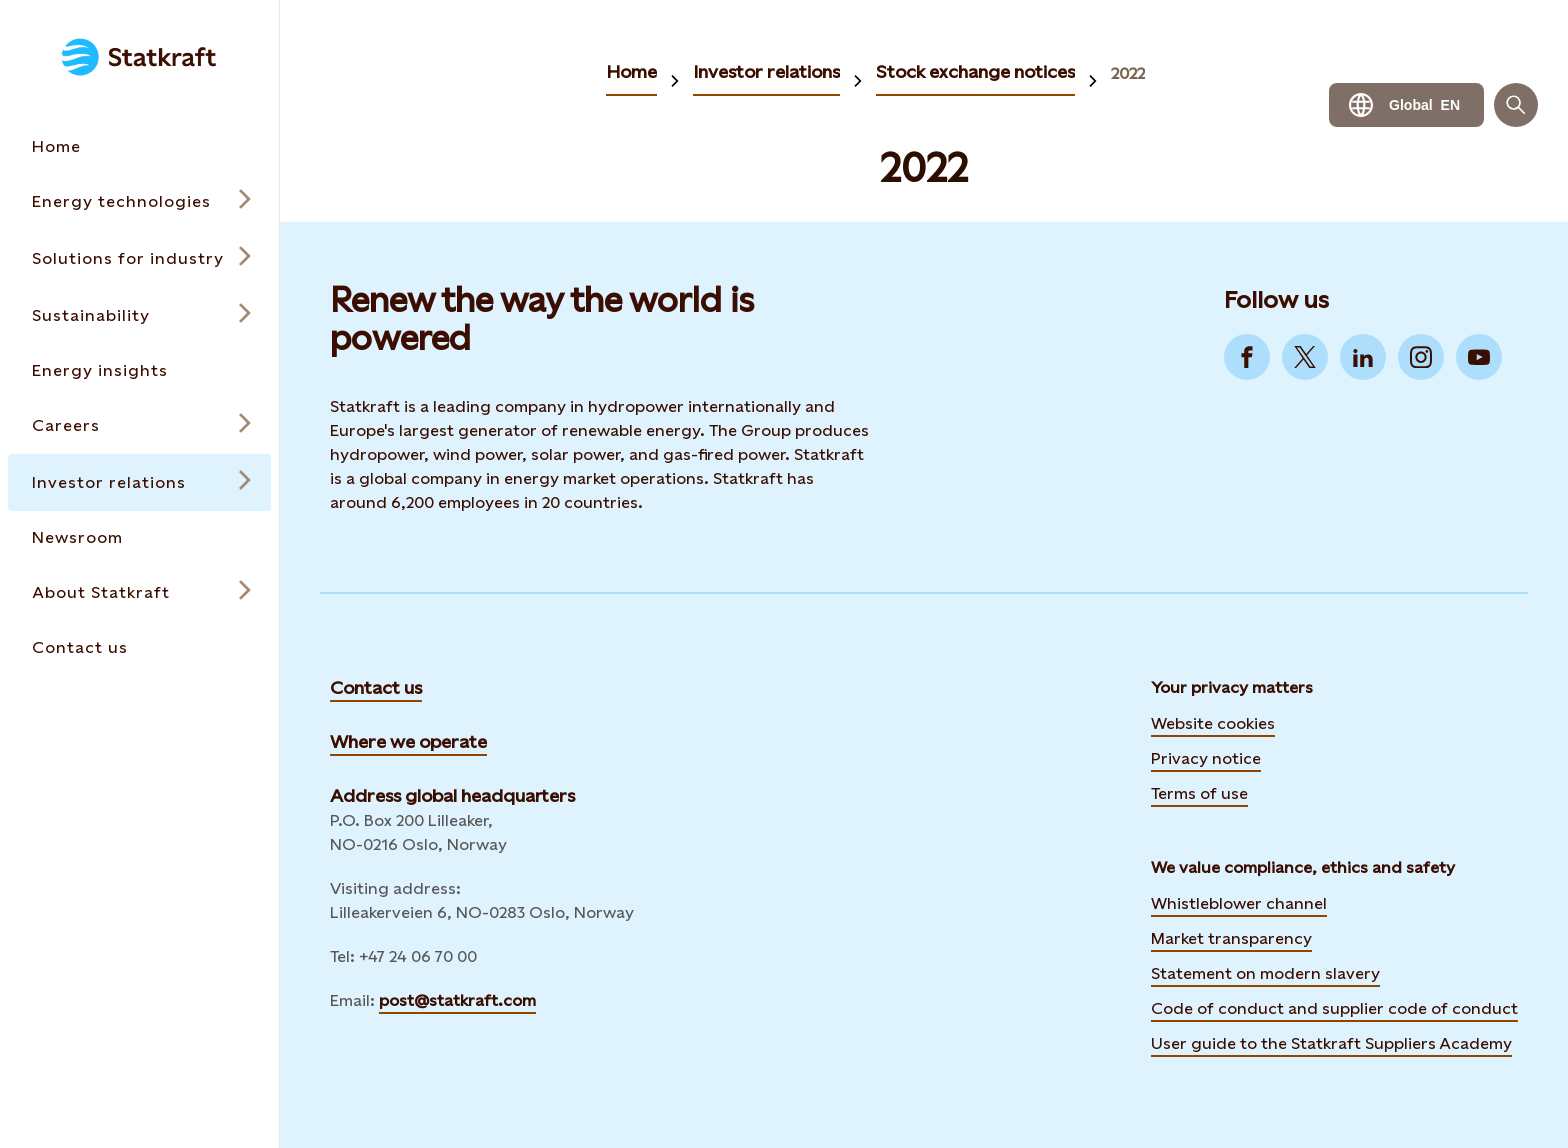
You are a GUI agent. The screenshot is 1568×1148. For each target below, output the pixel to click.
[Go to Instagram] (1421, 357)
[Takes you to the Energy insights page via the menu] (139, 370)
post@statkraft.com (457, 1000)
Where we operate (408, 741)
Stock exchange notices (975, 71)
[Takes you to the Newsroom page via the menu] (139, 537)
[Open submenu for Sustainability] (139, 315)
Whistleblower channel (1239, 903)
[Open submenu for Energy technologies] (139, 201)
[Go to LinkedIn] (1363, 357)
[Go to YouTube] (1479, 357)
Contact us (376, 687)
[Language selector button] (1406, 105)
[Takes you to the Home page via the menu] (139, 146)
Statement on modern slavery (1265, 973)
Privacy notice (1206, 758)
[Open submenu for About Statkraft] (139, 592)
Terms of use (1199, 793)
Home (631, 71)
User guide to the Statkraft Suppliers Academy (1331, 1041)
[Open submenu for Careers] (139, 425)
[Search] (1516, 105)
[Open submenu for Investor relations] (139, 482)
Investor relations (766, 71)
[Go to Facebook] (1247, 357)
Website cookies (1213, 723)
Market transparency (1231, 938)
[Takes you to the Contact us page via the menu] (139, 647)
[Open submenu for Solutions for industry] (139, 258)
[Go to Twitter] (1305, 357)
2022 (1128, 73)
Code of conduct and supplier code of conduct (1334, 1008)
